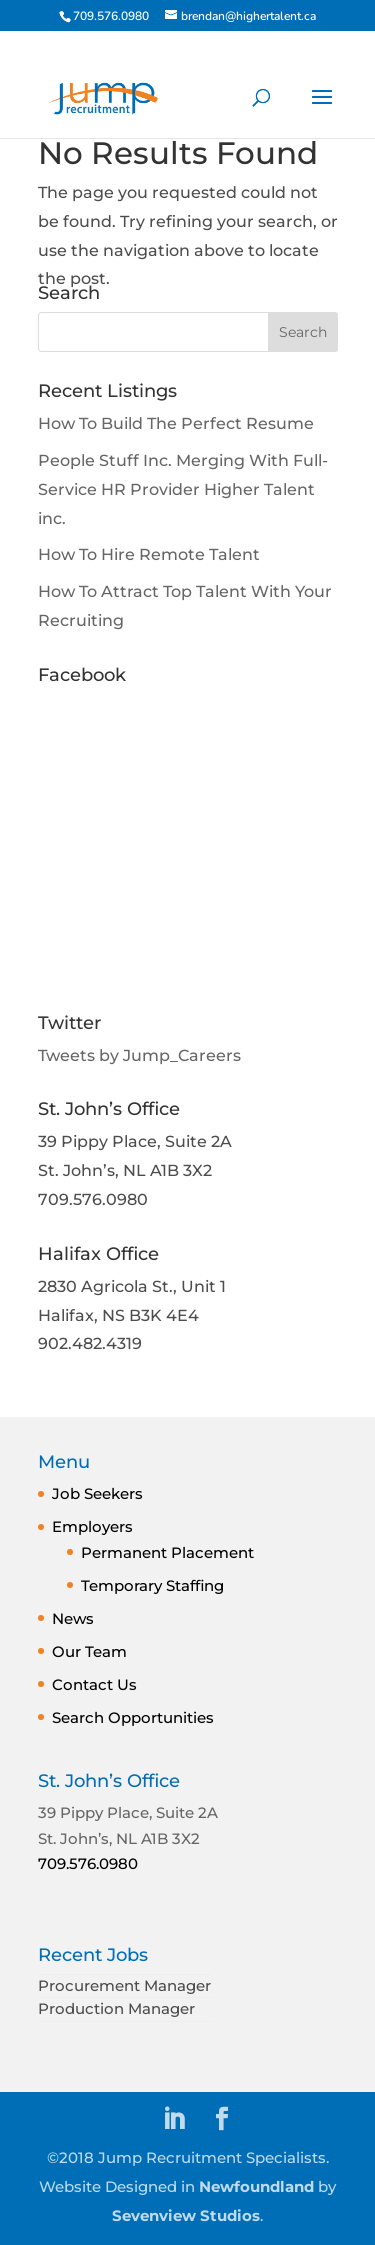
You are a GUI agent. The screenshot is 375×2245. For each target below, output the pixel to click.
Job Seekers (97, 1493)
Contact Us (94, 1684)
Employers (92, 1526)
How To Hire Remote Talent (149, 554)
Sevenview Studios (186, 2215)
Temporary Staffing (152, 1585)
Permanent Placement (167, 1552)
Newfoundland (256, 2186)
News (73, 1618)
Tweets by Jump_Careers (139, 1055)
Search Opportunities (133, 1717)
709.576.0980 (88, 1863)
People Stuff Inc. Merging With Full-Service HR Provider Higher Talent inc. (183, 489)
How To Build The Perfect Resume (176, 423)
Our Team (89, 1651)
